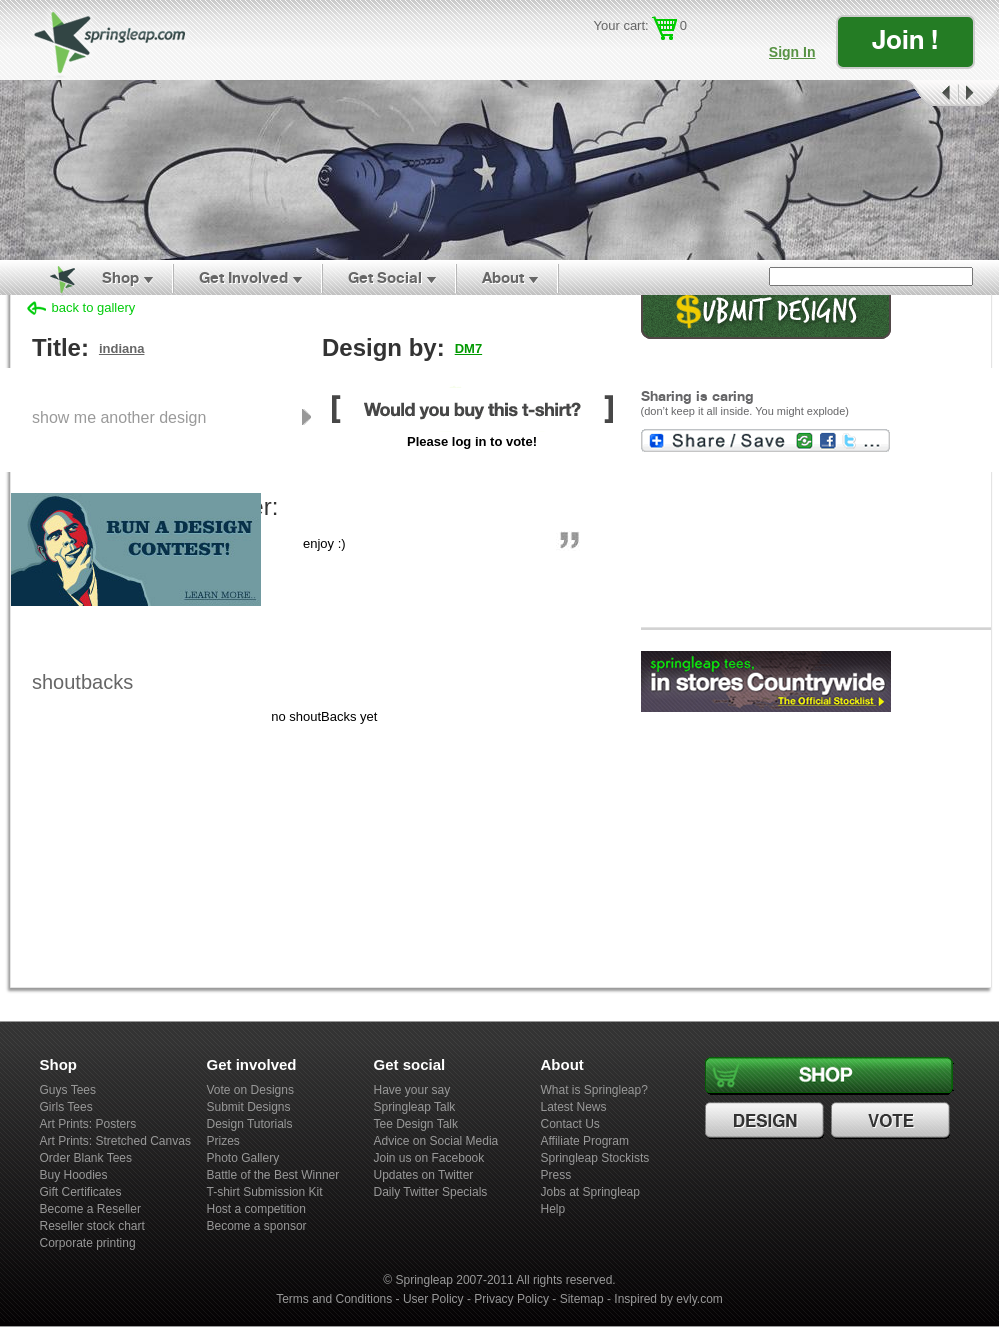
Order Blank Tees (86, 1158)
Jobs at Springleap (590, 1192)
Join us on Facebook (429, 1158)
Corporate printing (88, 1243)
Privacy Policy (511, 1299)
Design (767, 1121)
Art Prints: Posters (88, 1124)
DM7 (468, 348)
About (503, 277)
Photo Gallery (243, 1158)
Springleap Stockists (595, 1158)
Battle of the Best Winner (273, 1175)
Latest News (574, 1107)
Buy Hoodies (74, 1175)
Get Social (385, 277)
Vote (893, 1121)
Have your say (412, 1090)
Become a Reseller (90, 1209)
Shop (120, 277)
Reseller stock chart (92, 1226)
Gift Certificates (81, 1192)
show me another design (119, 417)
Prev (931, 93)
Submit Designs (249, 1107)
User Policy (433, 1299)
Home (51, 278)
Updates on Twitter (424, 1175)
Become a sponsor (257, 1226)
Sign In (792, 52)
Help (553, 1209)
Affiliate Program (585, 1141)
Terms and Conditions (334, 1299)
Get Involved (243, 277)
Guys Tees (68, 1090)
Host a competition (256, 1209)
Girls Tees (66, 1107)
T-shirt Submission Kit (265, 1192)
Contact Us (570, 1124)
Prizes (223, 1141)
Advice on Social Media (436, 1141)
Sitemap (582, 1299)
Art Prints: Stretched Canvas (115, 1141)
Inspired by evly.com (668, 1299)
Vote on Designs (250, 1090)
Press (556, 1175)
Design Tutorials (250, 1124)
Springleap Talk (415, 1107)
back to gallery (94, 307)
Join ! (905, 39)
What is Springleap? (594, 1090)
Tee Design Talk (416, 1124)
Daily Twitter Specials (431, 1192)
